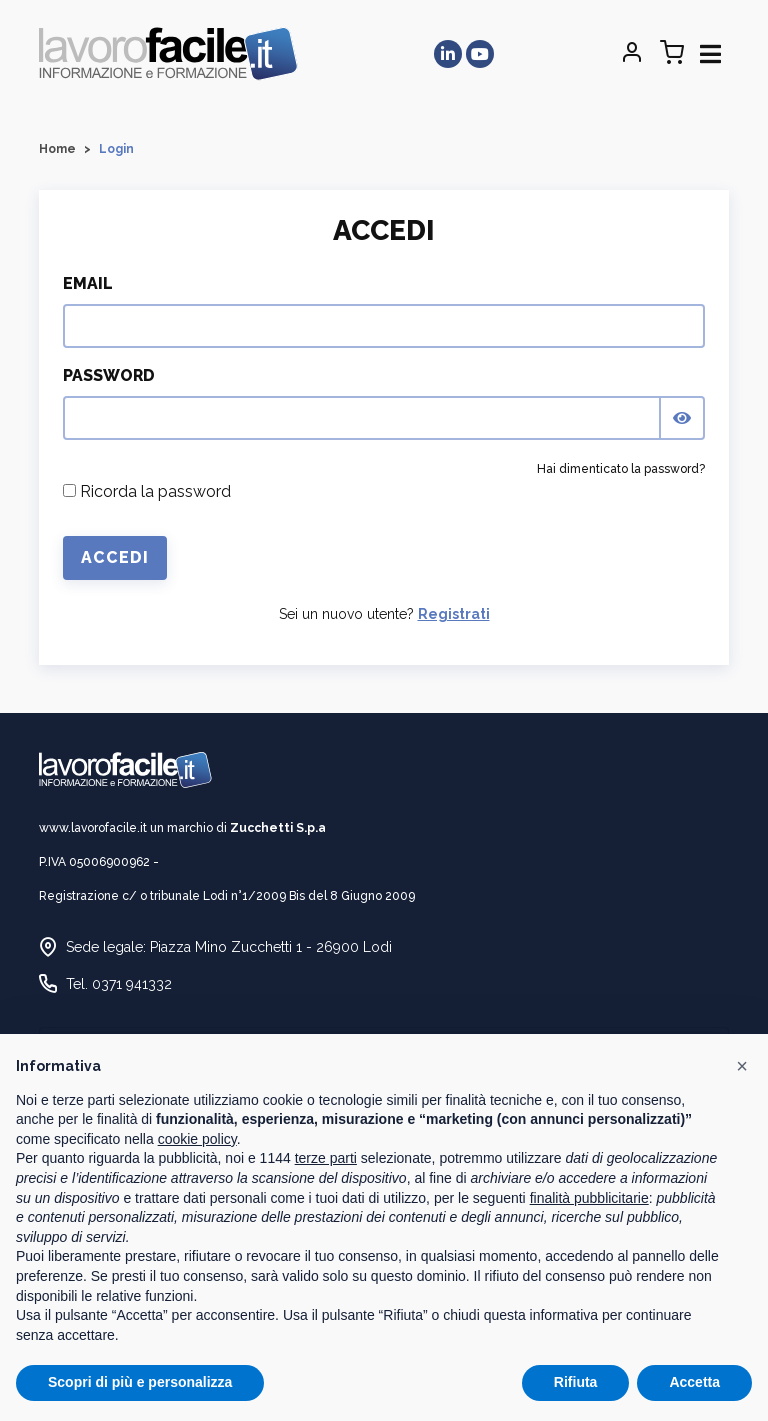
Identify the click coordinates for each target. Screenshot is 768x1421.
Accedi (115, 557)
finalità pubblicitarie (589, 1198)
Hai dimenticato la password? (621, 469)
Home (57, 149)
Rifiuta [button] (576, 1382)
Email (88, 283)
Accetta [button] (694, 1382)
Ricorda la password (147, 491)
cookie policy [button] (197, 1139)
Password (109, 375)
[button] (742, 1066)
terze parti (326, 1158)
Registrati (454, 614)
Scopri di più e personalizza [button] (140, 1382)
